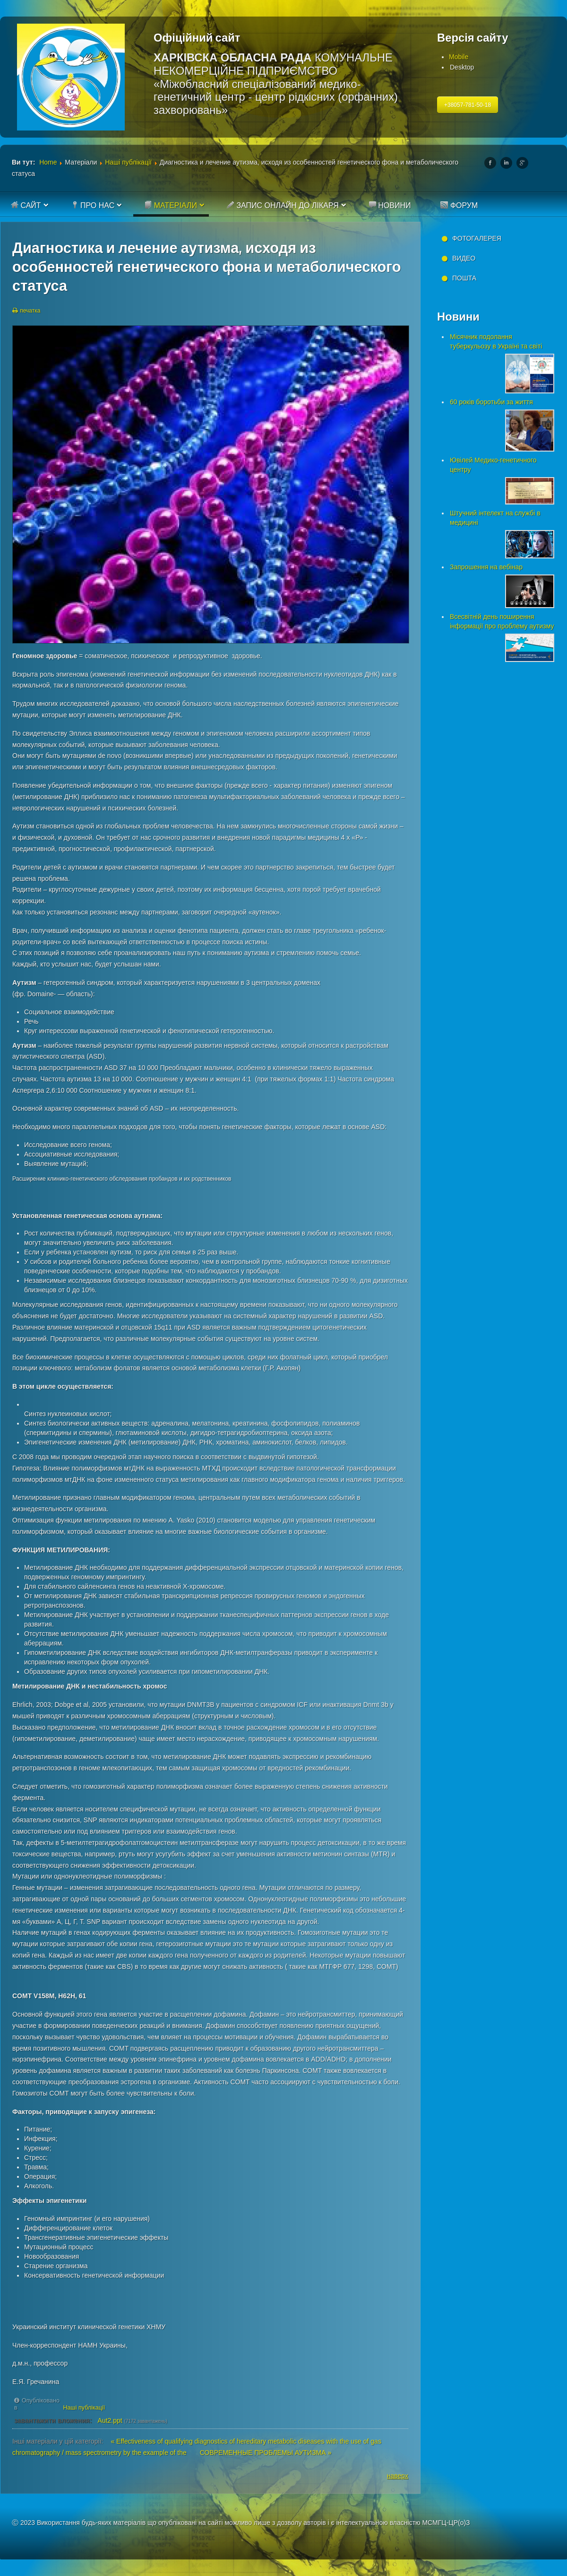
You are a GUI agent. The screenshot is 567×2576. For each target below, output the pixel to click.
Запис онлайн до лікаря (283, 205)
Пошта (464, 278)
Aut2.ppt (110, 2420)
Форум (459, 205)
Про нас (93, 205)
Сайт (26, 205)
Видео (463, 258)
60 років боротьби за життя (491, 402)
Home (48, 162)
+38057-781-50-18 (467, 105)
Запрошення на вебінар (486, 567)
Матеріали (170, 205)
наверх (397, 2476)
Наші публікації (128, 162)
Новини (390, 205)
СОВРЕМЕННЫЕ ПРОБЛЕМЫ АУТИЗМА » (266, 2452)
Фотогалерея (476, 238)
